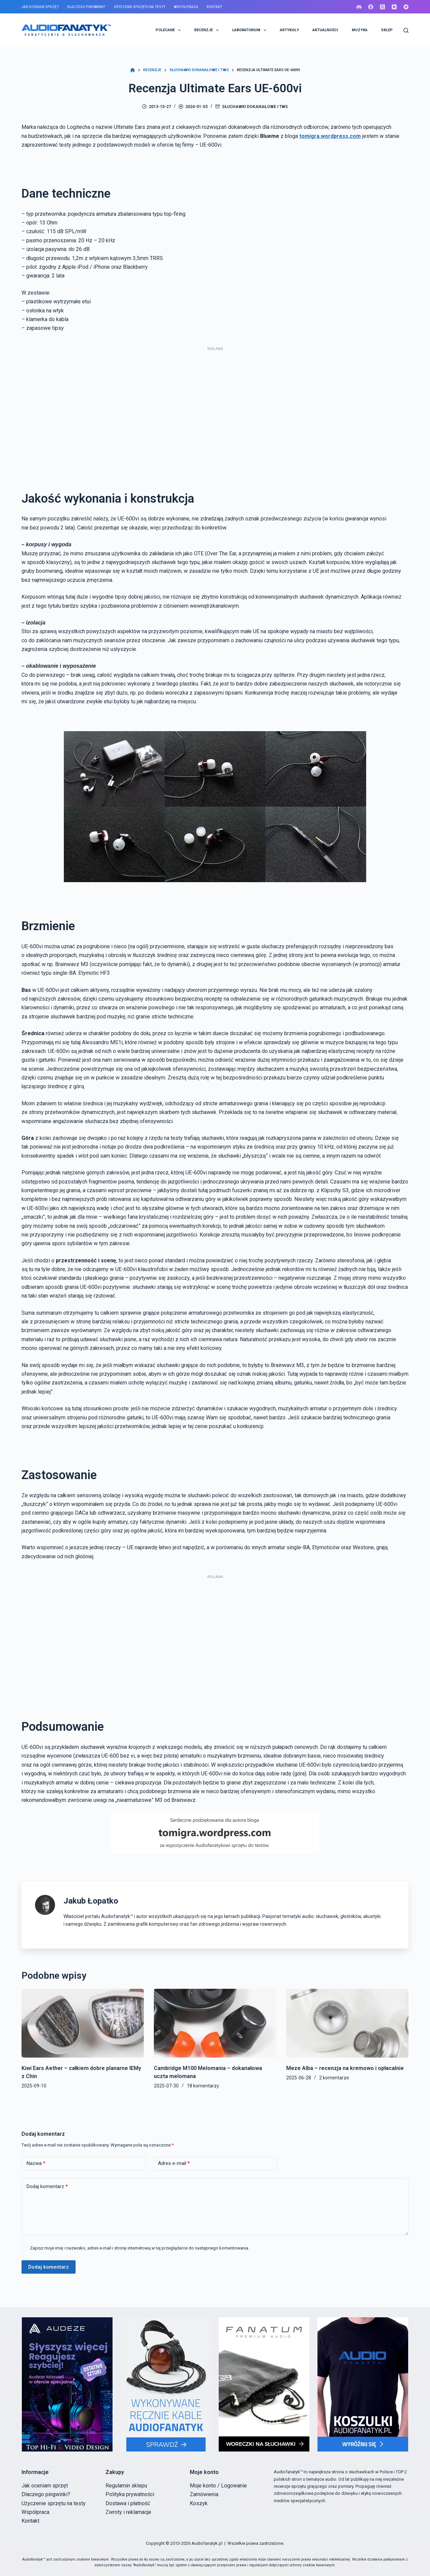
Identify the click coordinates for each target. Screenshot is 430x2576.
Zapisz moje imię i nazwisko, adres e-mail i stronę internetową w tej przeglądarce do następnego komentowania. (139, 2248)
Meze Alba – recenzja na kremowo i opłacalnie (345, 2068)
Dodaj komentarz (47, 2186)
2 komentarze (334, 2077)
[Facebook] (370, 6)
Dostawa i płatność (127, 2503)
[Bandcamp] (405, 6)
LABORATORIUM (250, 30)
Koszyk (199, 2503)
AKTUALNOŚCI (325, 30)
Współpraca (186, 7)
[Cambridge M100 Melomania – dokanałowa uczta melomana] (215, 2023)
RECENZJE (207, 30)
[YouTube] (394, 6)
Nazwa (36, 2163)
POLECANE (169, 30)
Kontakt (214, 7)
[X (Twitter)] (382, 6)
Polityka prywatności (129, 2494)
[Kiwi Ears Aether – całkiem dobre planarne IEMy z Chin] (83, 2023)
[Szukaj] (405, 30)
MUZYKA (360, 30)
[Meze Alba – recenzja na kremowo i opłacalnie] (347, 2023)
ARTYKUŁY (289, 30)
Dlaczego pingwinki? (86, 7)
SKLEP (387, 30)
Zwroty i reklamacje (128, 2512)
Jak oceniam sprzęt (40, 7)
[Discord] (358, 6)
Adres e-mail (174, 2163)
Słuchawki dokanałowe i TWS (255, 106)
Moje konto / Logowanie (218, 2485)
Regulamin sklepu (126, 2485)
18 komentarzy (203, 2085)
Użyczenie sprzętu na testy (140, 7)
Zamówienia (204, 2494)
